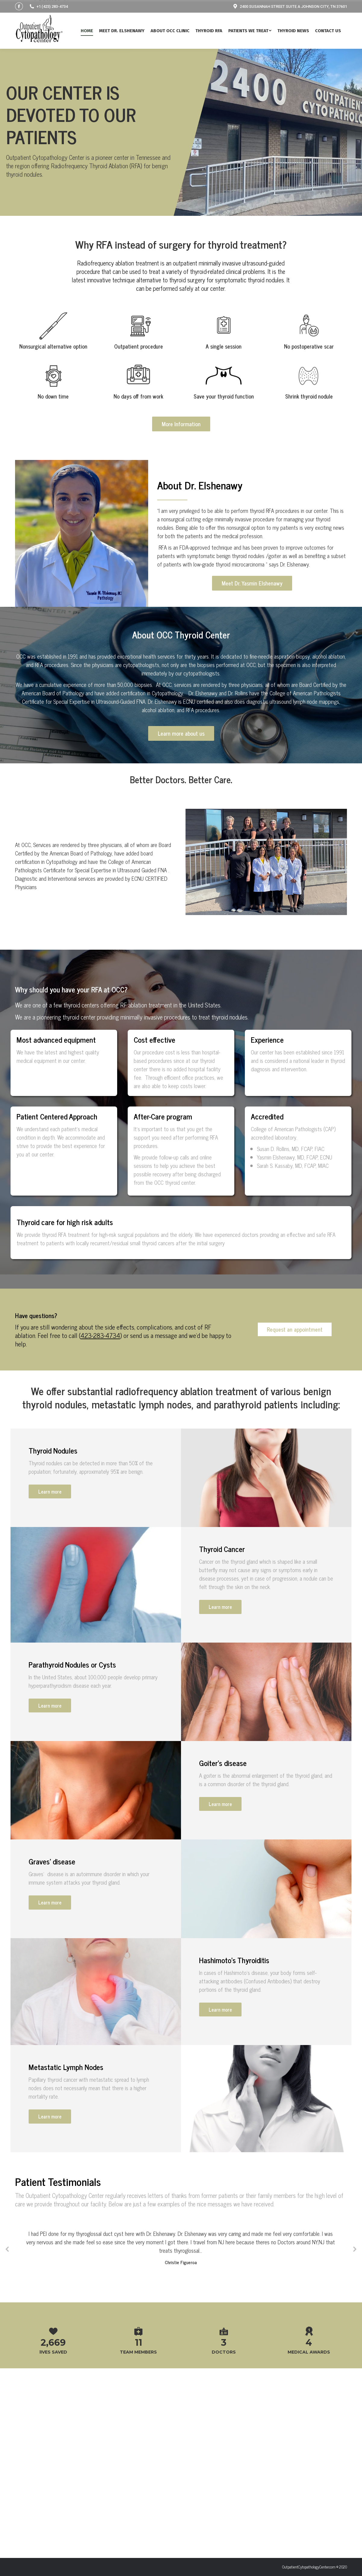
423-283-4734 (100, 1414)
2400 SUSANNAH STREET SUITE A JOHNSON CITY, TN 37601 (289, 6)
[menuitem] (90, 31)
